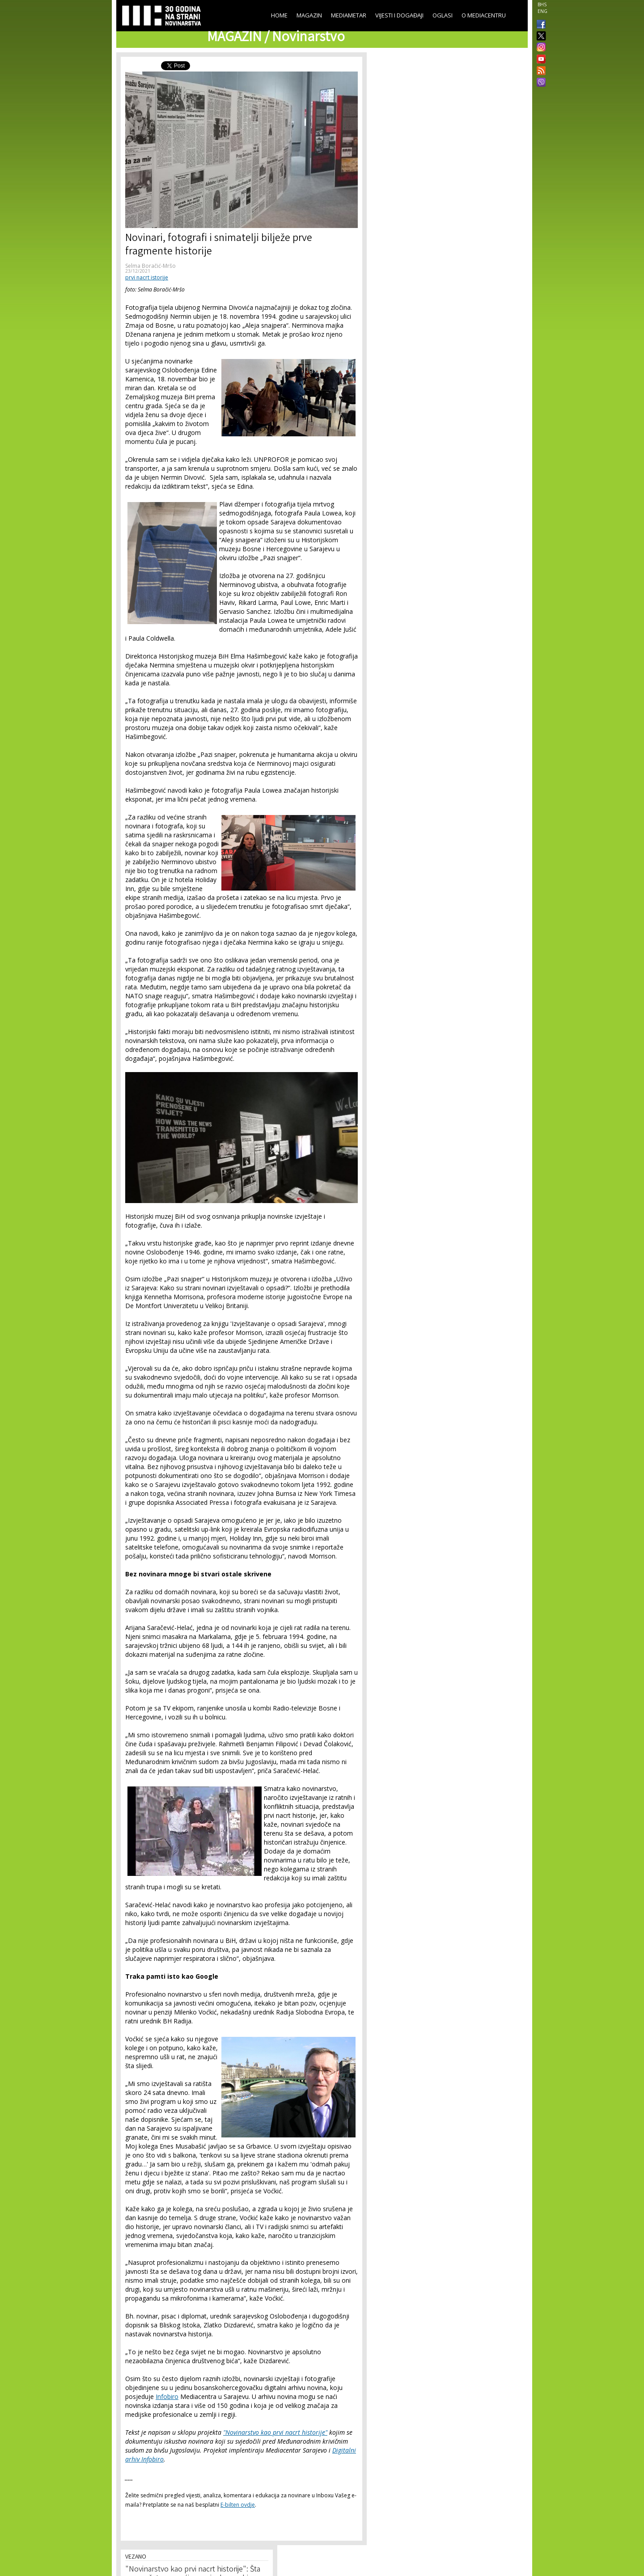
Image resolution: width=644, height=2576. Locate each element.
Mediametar (348, 15)
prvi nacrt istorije (146, 277)
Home (279, 15)
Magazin (309, 15)
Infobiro (167, 2396)
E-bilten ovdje (237, 2504)
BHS (542, 4)
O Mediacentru (484, 15)
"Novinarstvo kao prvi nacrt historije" (275, 2432)
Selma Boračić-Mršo (150, 266)
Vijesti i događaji (399, 15)
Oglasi (442, 15)
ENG (542, 11)
